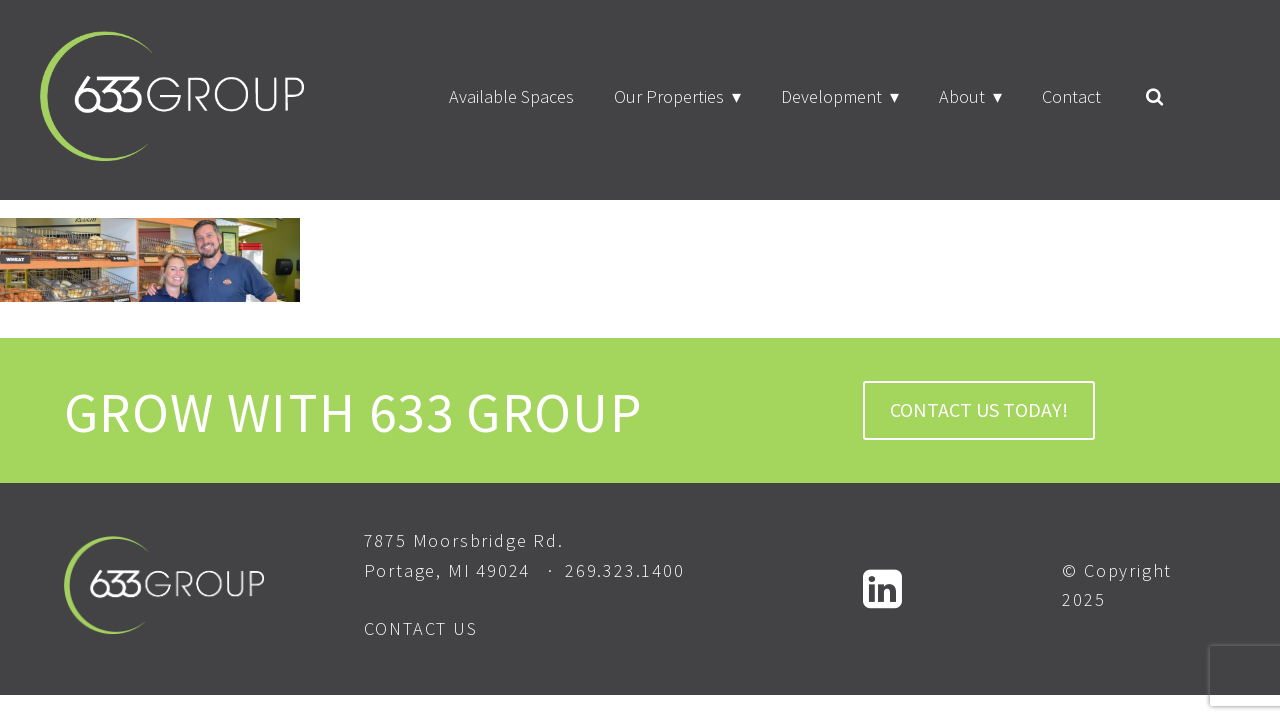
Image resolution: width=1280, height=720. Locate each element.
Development (831, 96)
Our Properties (669, 96)
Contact (1071, 96)
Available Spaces (511, 96)
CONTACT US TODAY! (979, 409)
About (962, 96)
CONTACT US (421, 628)
